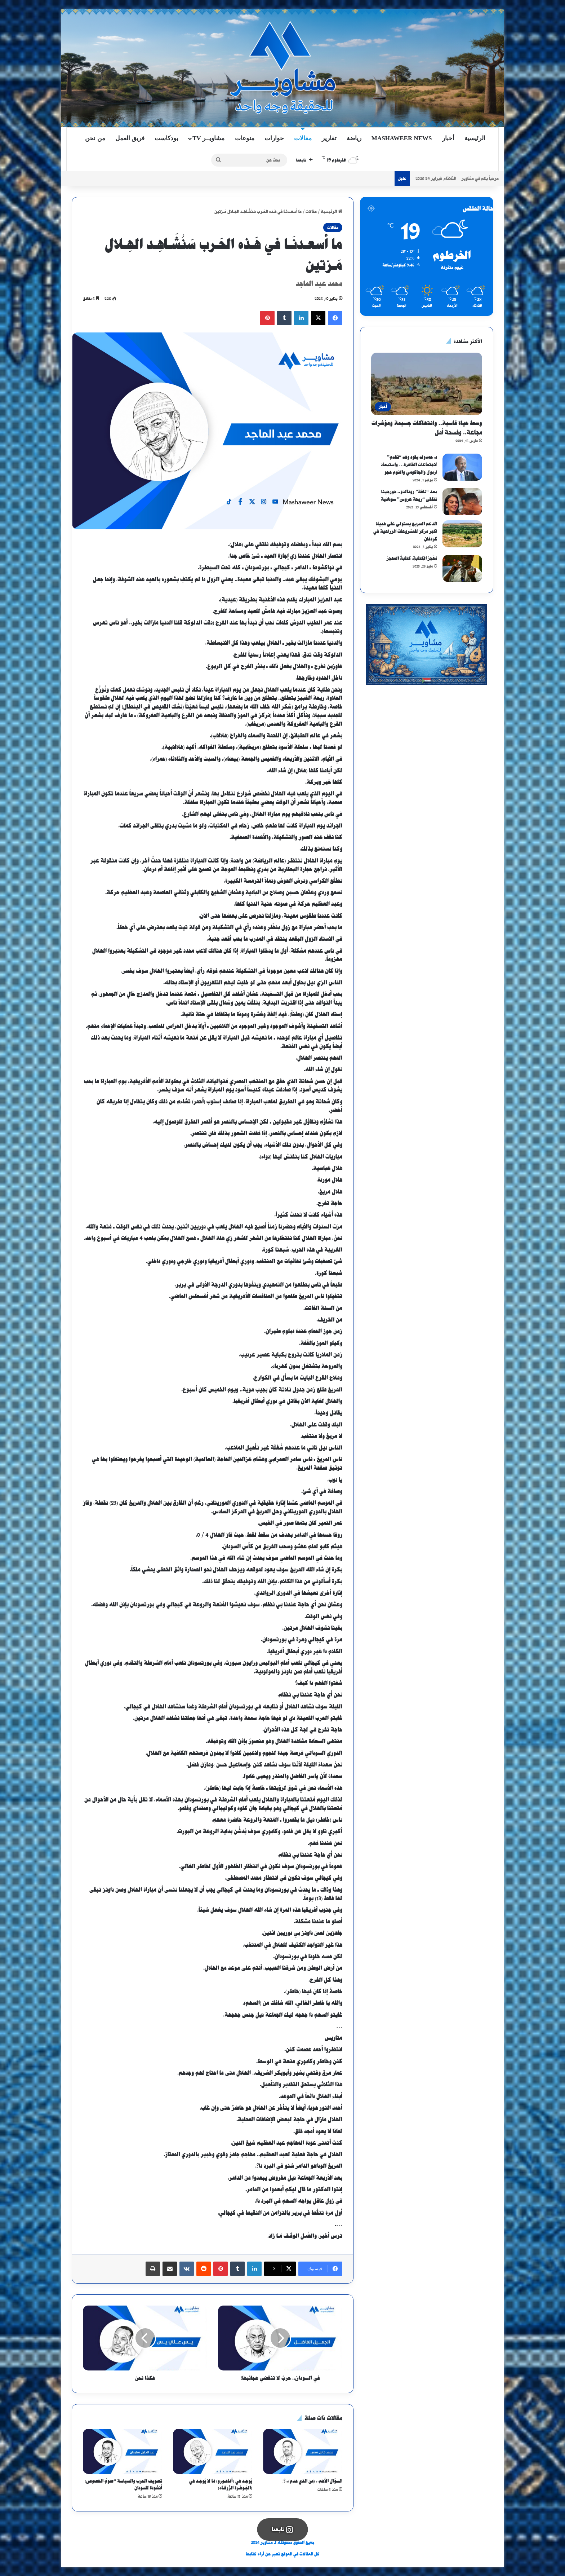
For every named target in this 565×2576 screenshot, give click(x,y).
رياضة (354, 138)
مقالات (303, 138)
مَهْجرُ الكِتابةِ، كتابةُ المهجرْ (412, 558)
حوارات (274, 138)
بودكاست (166, 138)
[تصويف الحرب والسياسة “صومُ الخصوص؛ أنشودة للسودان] (122, 2451)
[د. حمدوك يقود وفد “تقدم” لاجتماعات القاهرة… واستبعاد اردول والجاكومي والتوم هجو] (462, 467)
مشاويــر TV (208, 138)
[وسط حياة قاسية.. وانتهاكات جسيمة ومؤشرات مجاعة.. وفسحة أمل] (426, 384)
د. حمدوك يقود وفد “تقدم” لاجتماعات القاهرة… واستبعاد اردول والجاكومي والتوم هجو (409, 464)
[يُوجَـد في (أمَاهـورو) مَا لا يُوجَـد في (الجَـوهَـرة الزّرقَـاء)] (212, 2451)
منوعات (244, 138)
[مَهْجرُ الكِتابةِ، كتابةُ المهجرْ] (462, 568)
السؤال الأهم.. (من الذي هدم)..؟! (312, 2481)
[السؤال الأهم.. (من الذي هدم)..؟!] (302, 2451)
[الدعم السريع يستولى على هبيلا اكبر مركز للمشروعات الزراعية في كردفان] (462, 533)
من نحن (95, 138)
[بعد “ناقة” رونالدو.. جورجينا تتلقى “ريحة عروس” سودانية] (462, 501)
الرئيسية (474, 138)
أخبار (448, 138)
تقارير (329, 138)
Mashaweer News (402, 138)
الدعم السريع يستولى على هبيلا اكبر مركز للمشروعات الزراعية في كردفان (405, 531)
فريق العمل (129, 138)
